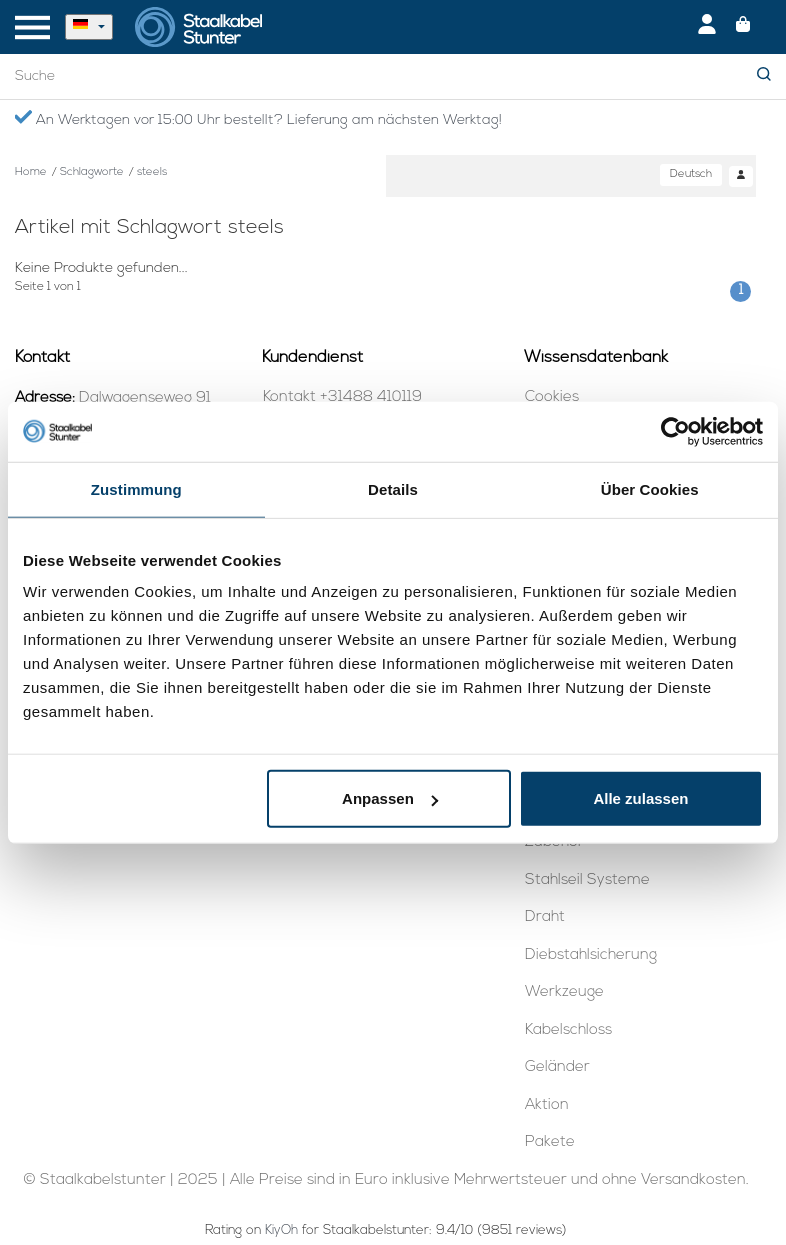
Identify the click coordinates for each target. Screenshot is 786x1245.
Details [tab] (393, 488)
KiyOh (281, 1230)
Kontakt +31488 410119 (342, 397)
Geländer (557, 1067)
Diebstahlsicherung (591, 955)
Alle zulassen (640, 798)
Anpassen (390, 798)
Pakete (550, 1142)
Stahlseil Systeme (587, 880)
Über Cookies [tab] (650, 488)
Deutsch (691, 174)
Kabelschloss (568, 1030)
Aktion (547, 1105)
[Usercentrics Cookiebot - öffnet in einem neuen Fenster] (675, 431)
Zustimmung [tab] (136, 488)
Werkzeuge (564, 992)
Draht (545, 917)
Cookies (552, 397)
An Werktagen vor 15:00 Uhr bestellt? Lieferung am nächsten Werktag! (258, 119)
